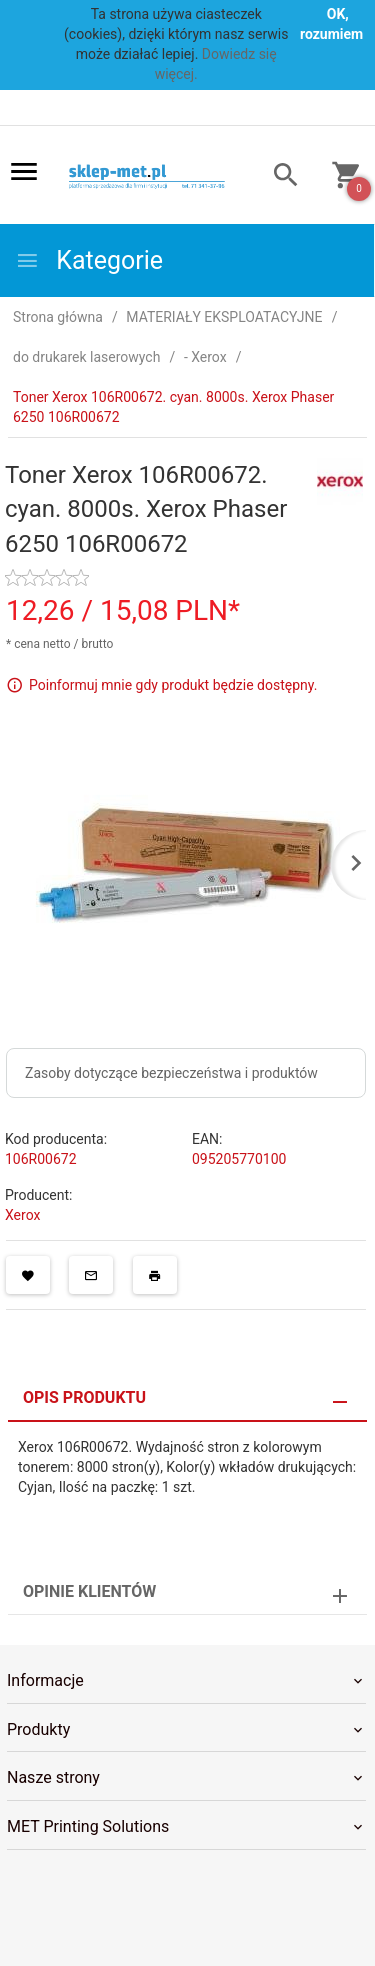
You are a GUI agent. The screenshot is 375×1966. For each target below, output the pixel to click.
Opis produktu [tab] (84, 1397)
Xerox (22, 1215)
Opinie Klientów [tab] (89, 1591)
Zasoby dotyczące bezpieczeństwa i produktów (171, 1073)
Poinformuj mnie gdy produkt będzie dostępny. (173, 685)
